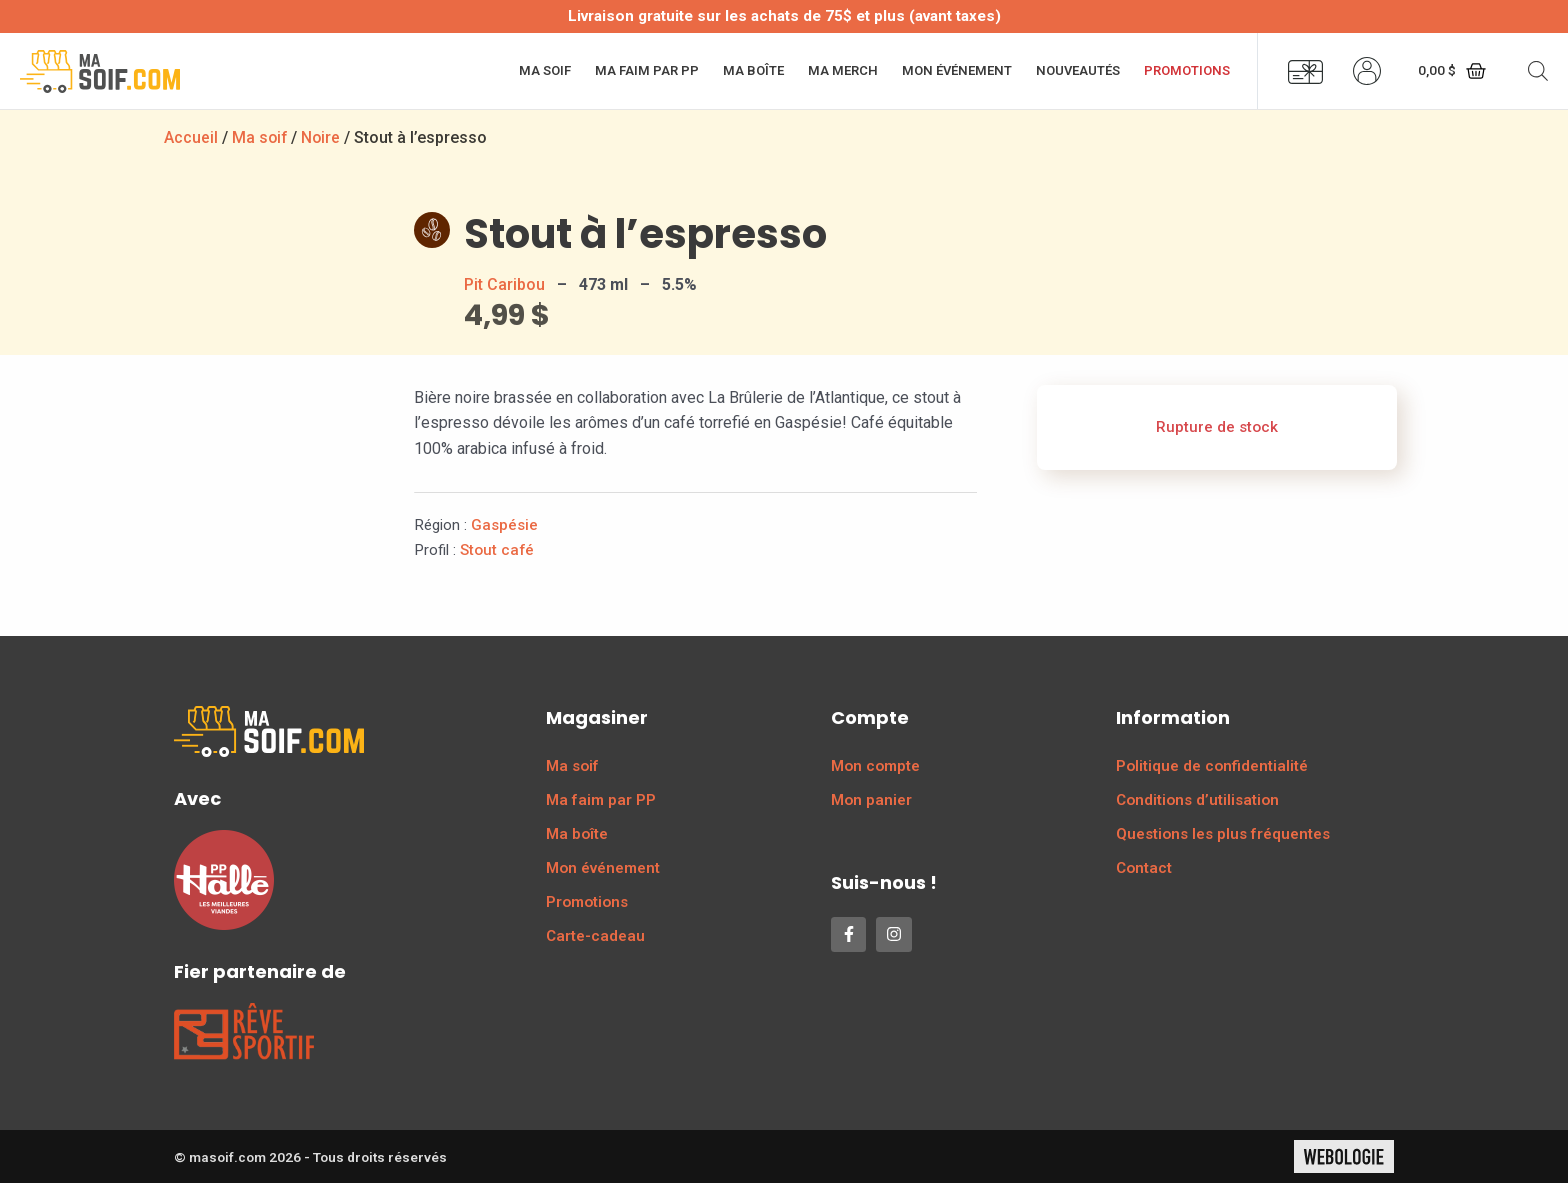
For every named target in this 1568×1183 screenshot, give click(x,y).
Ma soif (545, 70)
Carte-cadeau (595, 936)
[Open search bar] (1538, 71)
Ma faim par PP (647, 70)
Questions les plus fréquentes (1223, 834)
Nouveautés (1078, 70)
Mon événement (957, 70)
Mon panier (871, 800)
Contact (1144, 868)
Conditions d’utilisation (1197, 800)
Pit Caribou (504, 284)
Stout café (497, 550)
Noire (323, 137)
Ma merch (843, 70)
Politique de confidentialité (1212, 766)
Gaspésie (504, 525)
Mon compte (875, 766)
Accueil (191, 137)
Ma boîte (753, 70)
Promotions (1187, 70)
